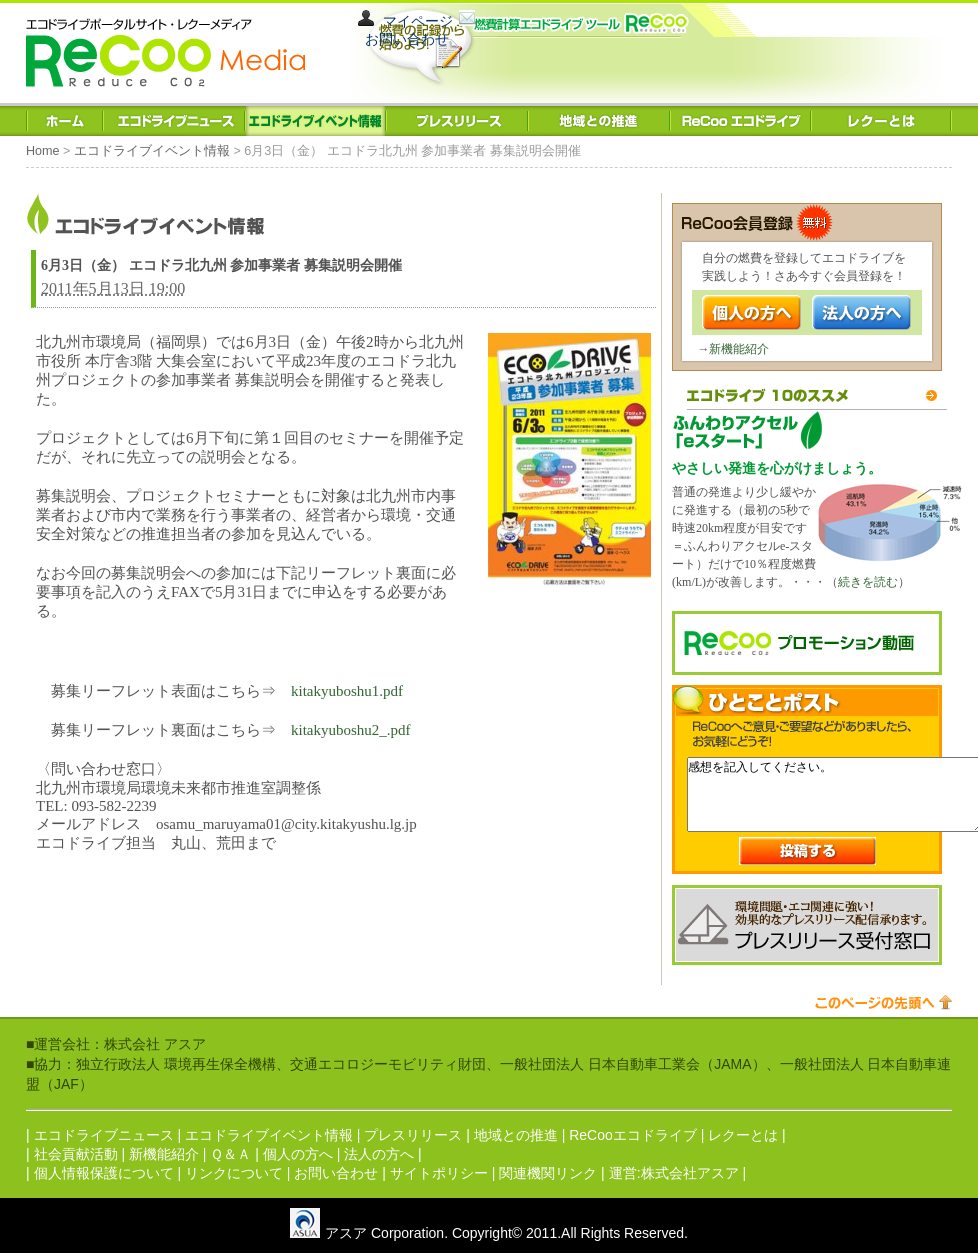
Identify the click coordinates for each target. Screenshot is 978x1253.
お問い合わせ (407, 39)
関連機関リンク (548, 1173)
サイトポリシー (439, 1173)
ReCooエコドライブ (633, 1135)
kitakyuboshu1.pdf (347, 691)
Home (43, 151)
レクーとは (743, 1135)
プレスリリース (413, 1135)
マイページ (418, 21)
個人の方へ (298, 1154)
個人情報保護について (104, 1173)
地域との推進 (516, 1135)
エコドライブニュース (104, 1135)
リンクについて (234, 1173)
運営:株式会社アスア (674, 1173)
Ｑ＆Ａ (230, 1154)
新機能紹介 (739, 349)
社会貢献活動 (76, 1154)
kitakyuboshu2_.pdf (351, 730)
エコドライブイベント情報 (152, 151)
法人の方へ (379, 1154)
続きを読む (868, 582)
